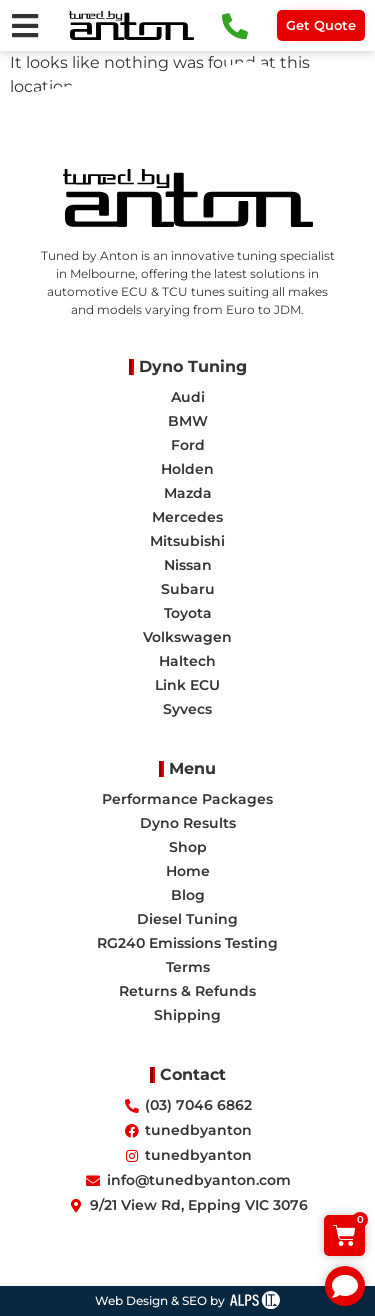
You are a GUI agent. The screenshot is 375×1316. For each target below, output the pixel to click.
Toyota (188, 613)
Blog (188, 895)
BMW (188, 421)
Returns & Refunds (187, 991)
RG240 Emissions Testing (187, 943)
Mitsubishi (187, 541)
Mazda (188, 493)
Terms (188, 967)
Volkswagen (187, 637)
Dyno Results (188, 823)
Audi (188, 397)
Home (188, 871)
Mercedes (187, 517)
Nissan (188, 565)
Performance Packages (187, 799)
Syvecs (187, 709)
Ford (188, 445)
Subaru (188, 589)
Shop (188, 847)
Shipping (187, 1015)
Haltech (187, 661)
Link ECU (187, 685)
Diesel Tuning (187, 919)
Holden (187, 469)
